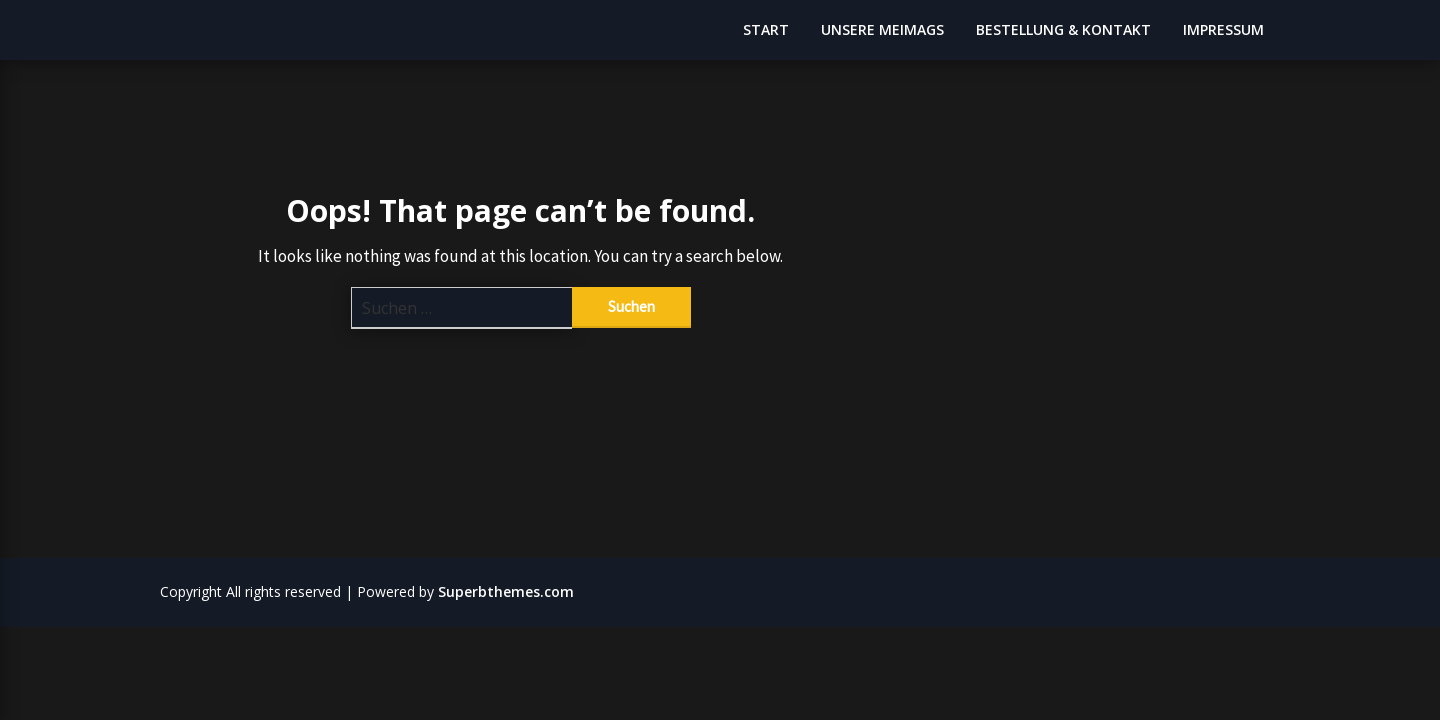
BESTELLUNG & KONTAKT (1063, 29)
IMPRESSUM (1223, 29)
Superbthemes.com (506, 591)
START (766, 29)
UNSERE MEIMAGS (882, 29)
